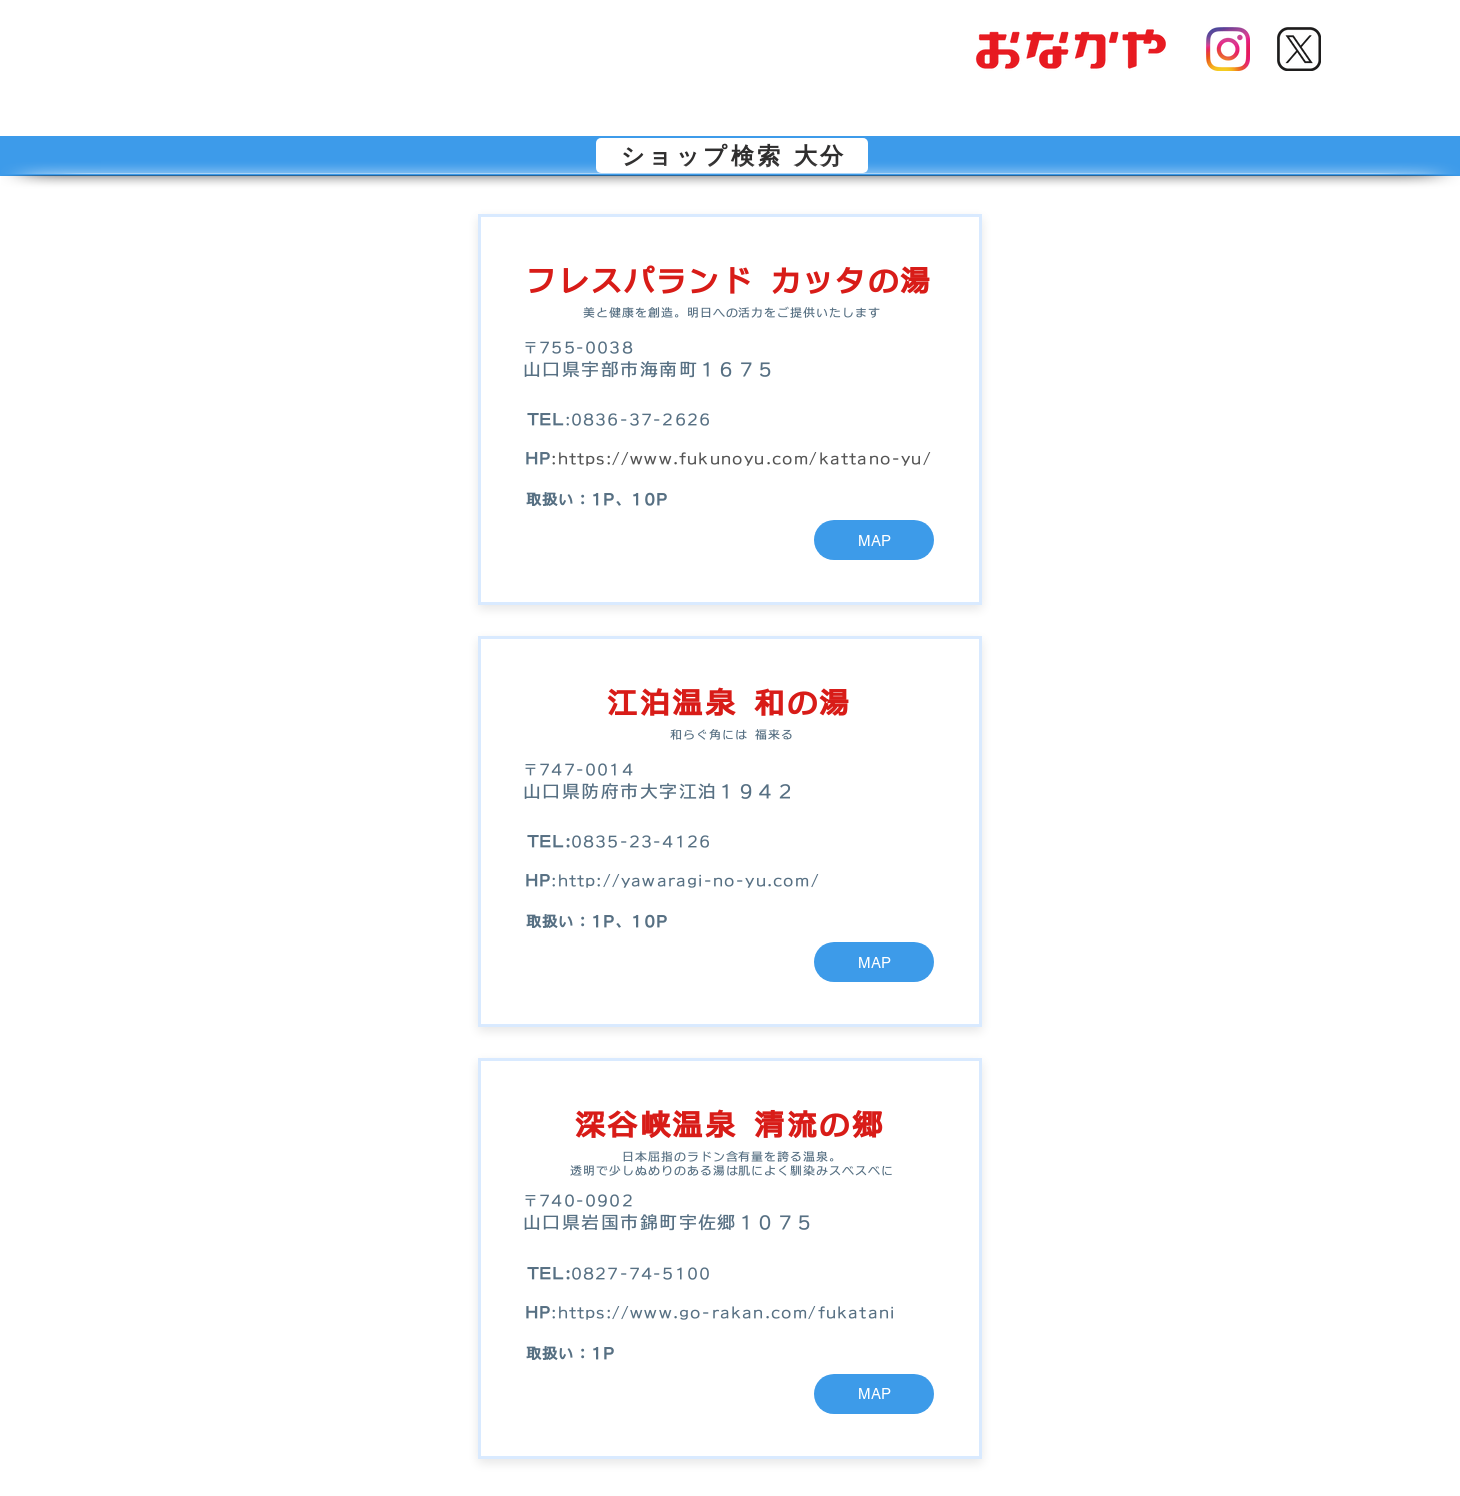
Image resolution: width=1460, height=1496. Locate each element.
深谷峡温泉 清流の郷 (729, 1125)
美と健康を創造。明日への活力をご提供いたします (732, 312)
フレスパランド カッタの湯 (729, 281)
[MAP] (874, 540)
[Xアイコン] (1299, 49)
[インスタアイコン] (1228, 49)
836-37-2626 (647, 419)
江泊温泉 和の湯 (729, 703)
